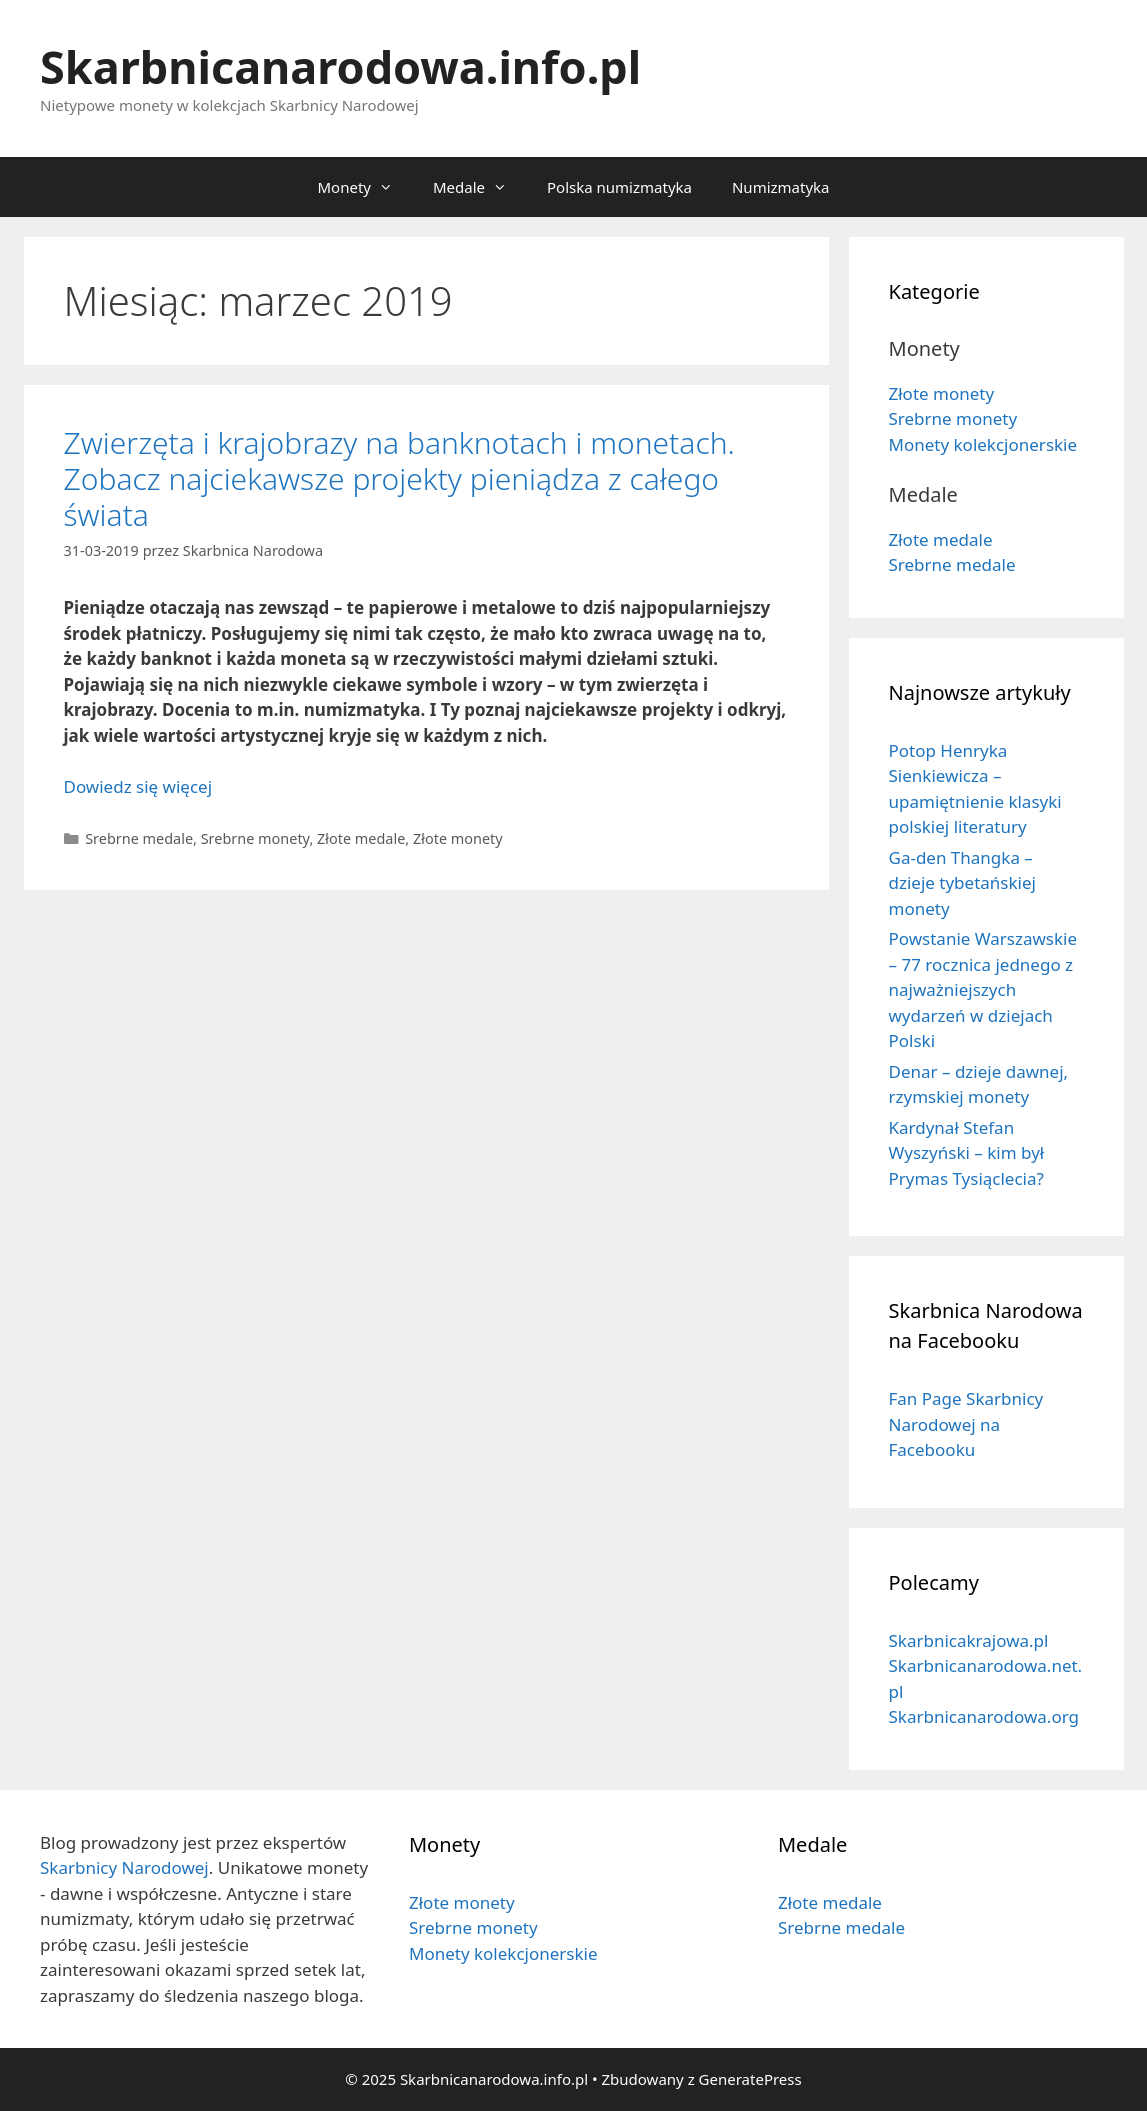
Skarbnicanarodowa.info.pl (340, 66)
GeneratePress (750, 2079)
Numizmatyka (781, 187)
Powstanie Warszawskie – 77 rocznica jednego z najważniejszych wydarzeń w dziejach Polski (983, 989)
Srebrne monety (255, 838)
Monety (364, 187)
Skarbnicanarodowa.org (984, 1716)
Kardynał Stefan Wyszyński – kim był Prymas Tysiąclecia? (967, 1153)
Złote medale (361, 838)
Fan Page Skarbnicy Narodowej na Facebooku (966, 1424)
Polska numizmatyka (619, 187)
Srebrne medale (139, 838)
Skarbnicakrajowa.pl (969, 1640)
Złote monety (458, 838)
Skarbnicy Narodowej (124, 1867)
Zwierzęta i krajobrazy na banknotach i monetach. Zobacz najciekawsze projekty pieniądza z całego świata (399, 478)
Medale (480, 187)
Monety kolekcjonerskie (983, 444)
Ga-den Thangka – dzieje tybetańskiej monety (962, 883)
